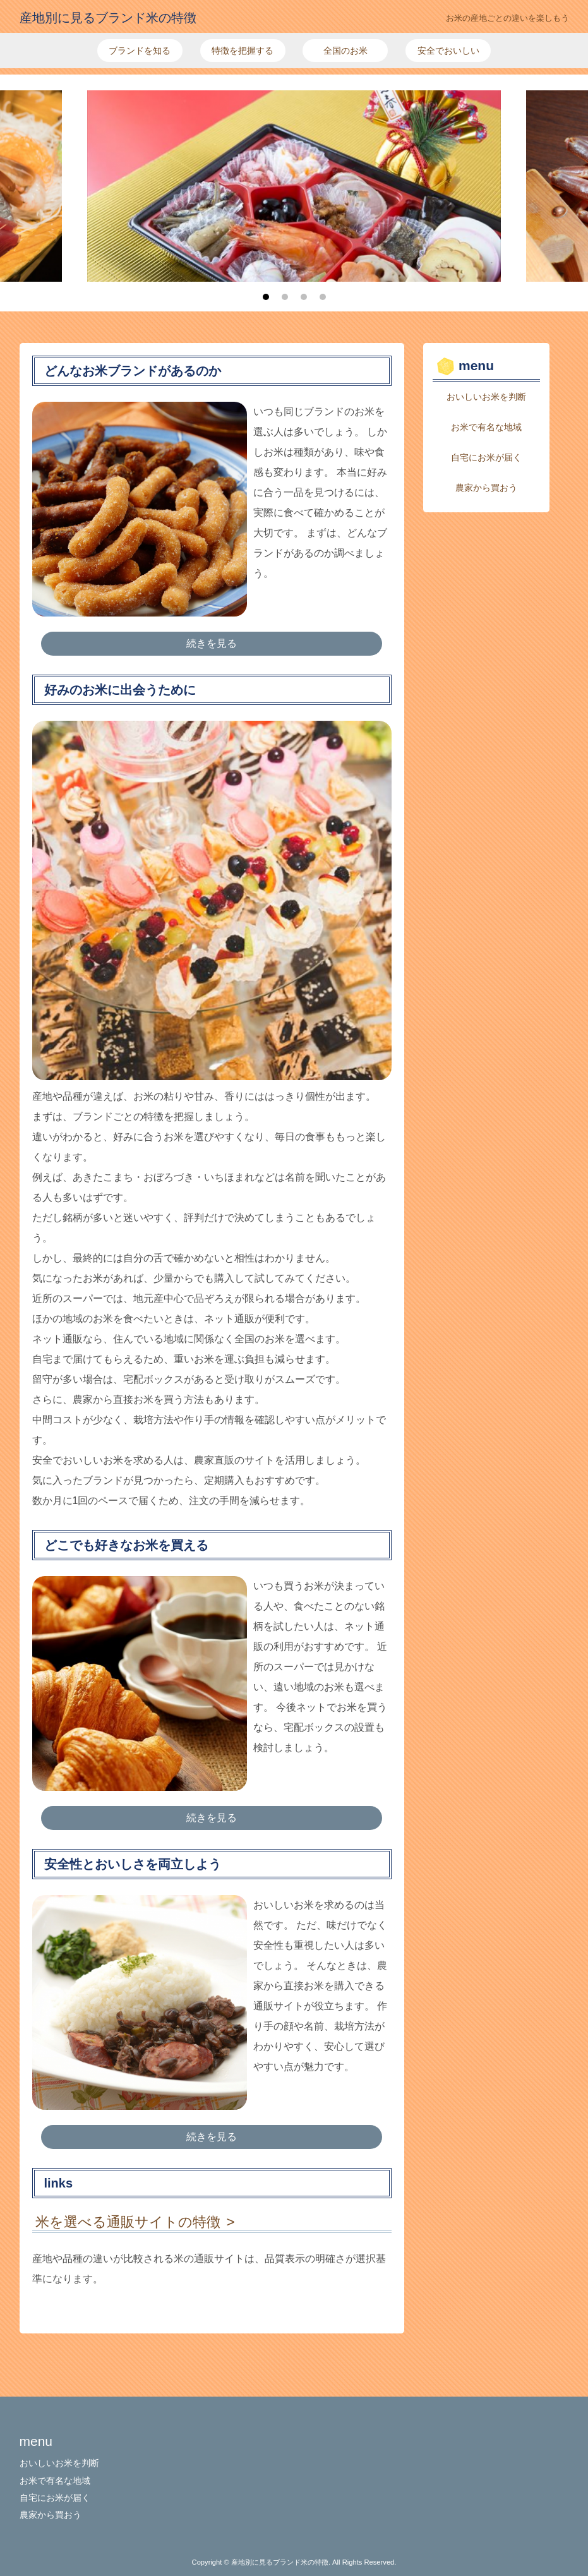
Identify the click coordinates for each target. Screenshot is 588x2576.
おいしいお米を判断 (486, 397)
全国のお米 (345, 50)
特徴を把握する (242, 50)
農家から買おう (486, 488)
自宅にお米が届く (486, 457)
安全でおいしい (448, 50)
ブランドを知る (140, 50)
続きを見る (211, 643)
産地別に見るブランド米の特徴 (108, 18)
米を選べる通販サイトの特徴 (127, 2222)
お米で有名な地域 (486, 427)
